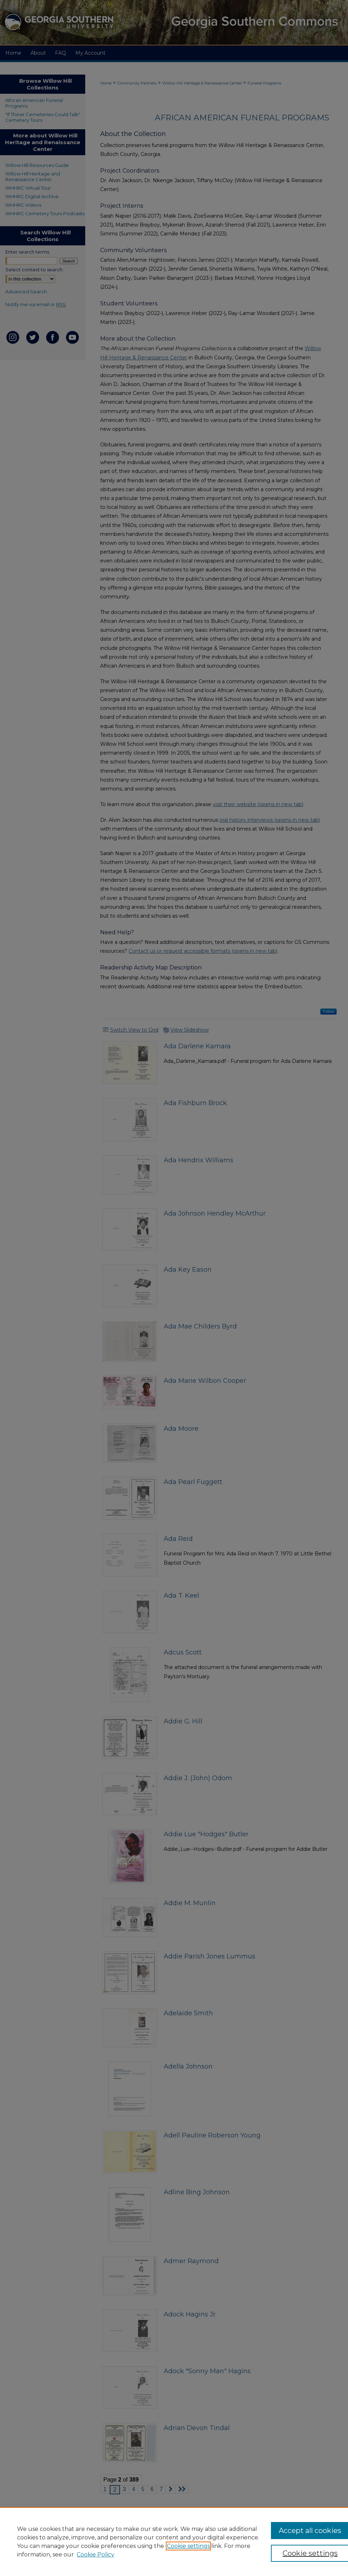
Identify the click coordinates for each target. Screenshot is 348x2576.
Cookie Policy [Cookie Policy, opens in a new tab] (95, 2554)
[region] (174, 2541)
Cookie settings (188, 2546)
